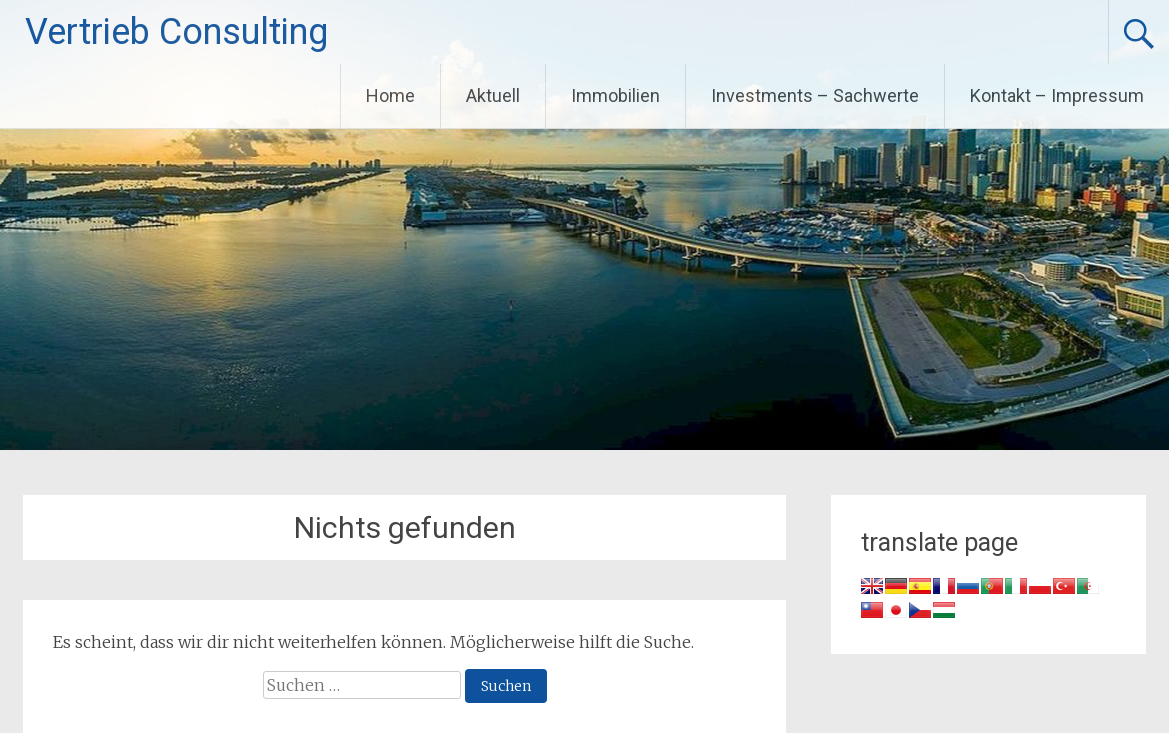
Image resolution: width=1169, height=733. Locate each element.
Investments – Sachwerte (815, 95)
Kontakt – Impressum (1057, 95)
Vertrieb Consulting (176, 32)
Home (390, 95)
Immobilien (615, 95)
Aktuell (493, 95)
